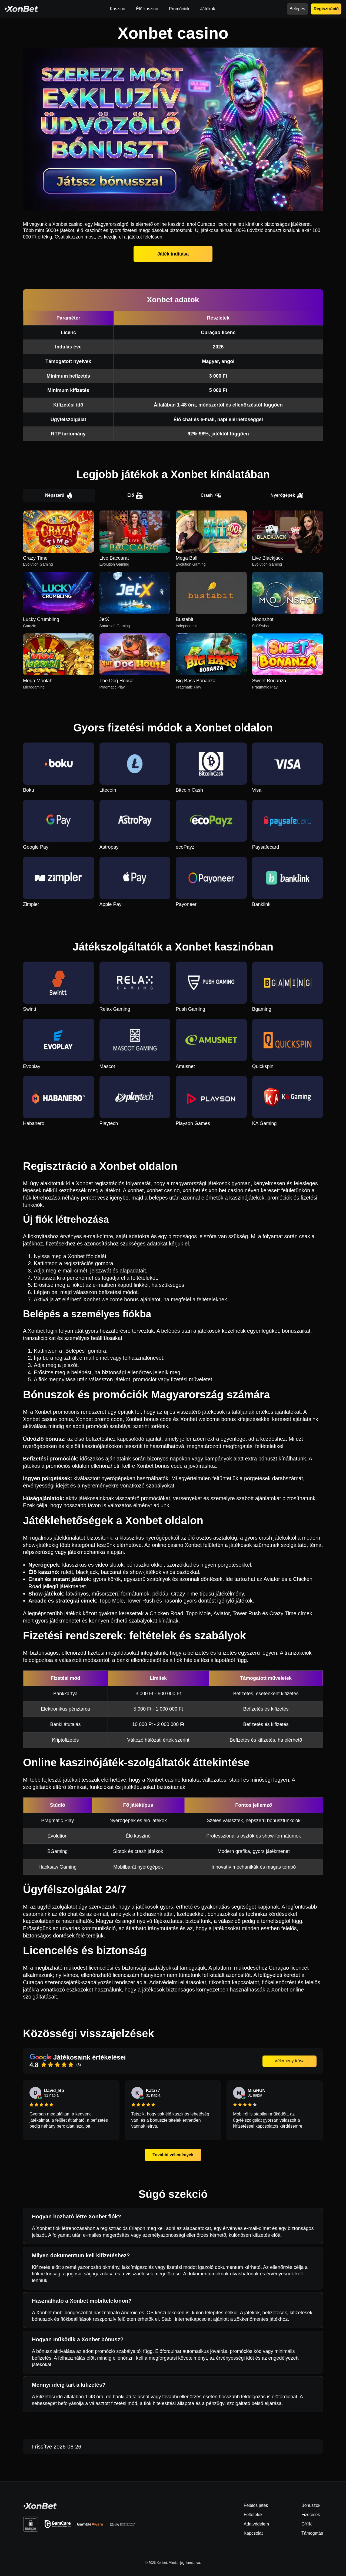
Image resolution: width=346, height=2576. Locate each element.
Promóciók (179, 8)
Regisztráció (326, 8)
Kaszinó (117, 8)
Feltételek (253, 2515)
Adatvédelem (256, 2524)
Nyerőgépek (287, 495)
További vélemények (173, 2155)
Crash (211, 495)
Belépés (297, 8)
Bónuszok (310, 2505)
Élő (135, 495)
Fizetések (310, 2515)
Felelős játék (256, 2505)
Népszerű (59, 495)
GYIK (306, 2524)
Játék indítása (173, 254)
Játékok (207, 8)
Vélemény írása (289, 2061)
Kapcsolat (253, 2533)
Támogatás (312, 2533)
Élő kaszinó (147, 8)
